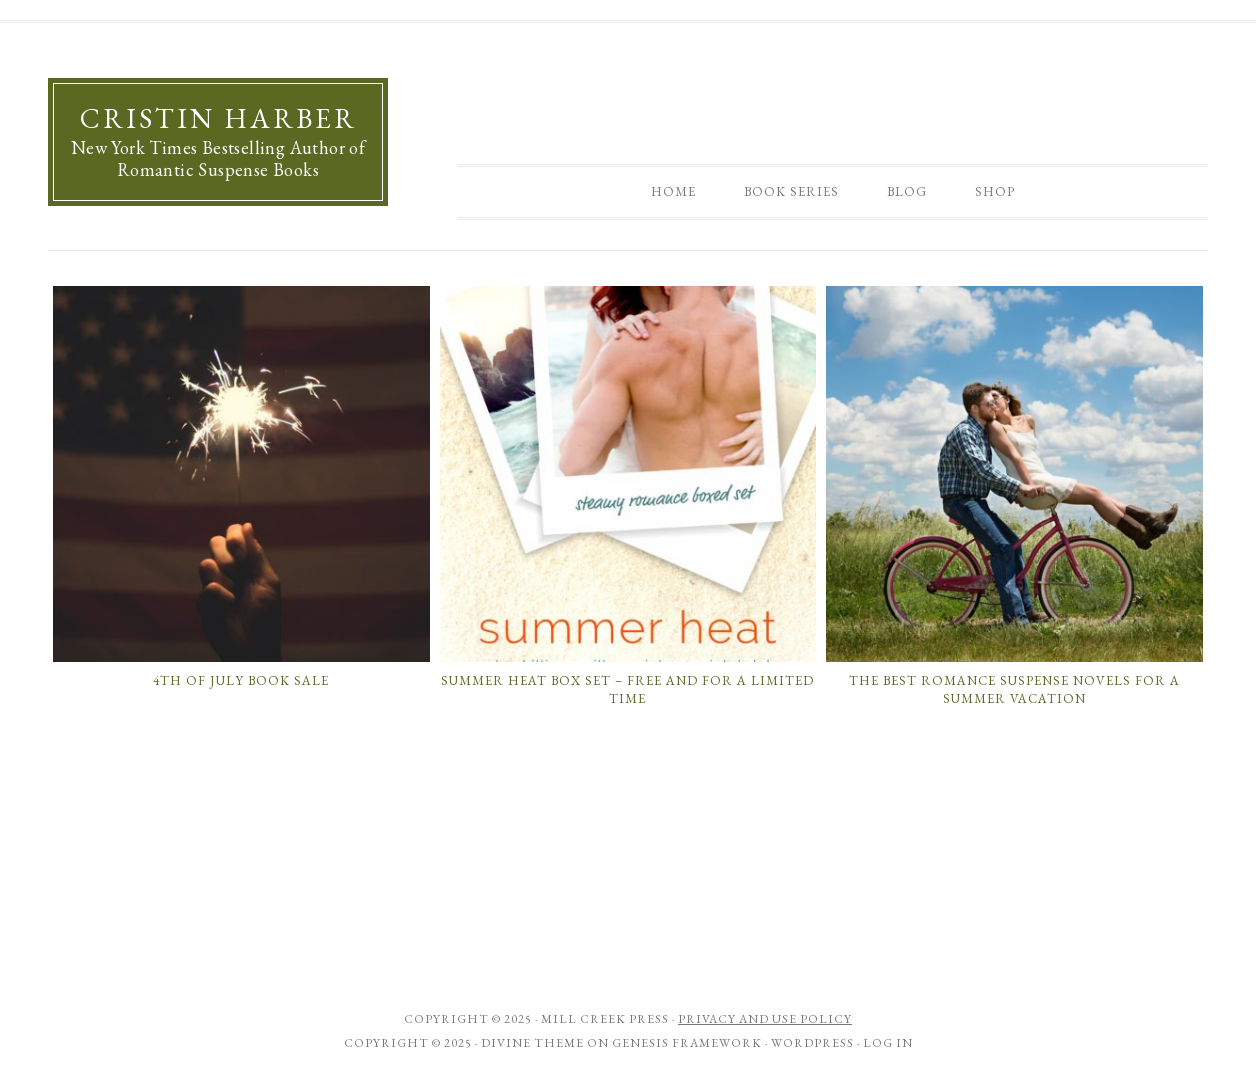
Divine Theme (532, 1043)
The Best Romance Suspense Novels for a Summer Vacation (1014, 689)
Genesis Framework (687, 1043)
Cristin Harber (218, 118)
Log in (888, 1043)
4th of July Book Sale (241, 680)
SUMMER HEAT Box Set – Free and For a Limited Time (627, 689)
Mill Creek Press (605, 1019)
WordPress (812, 1043)
